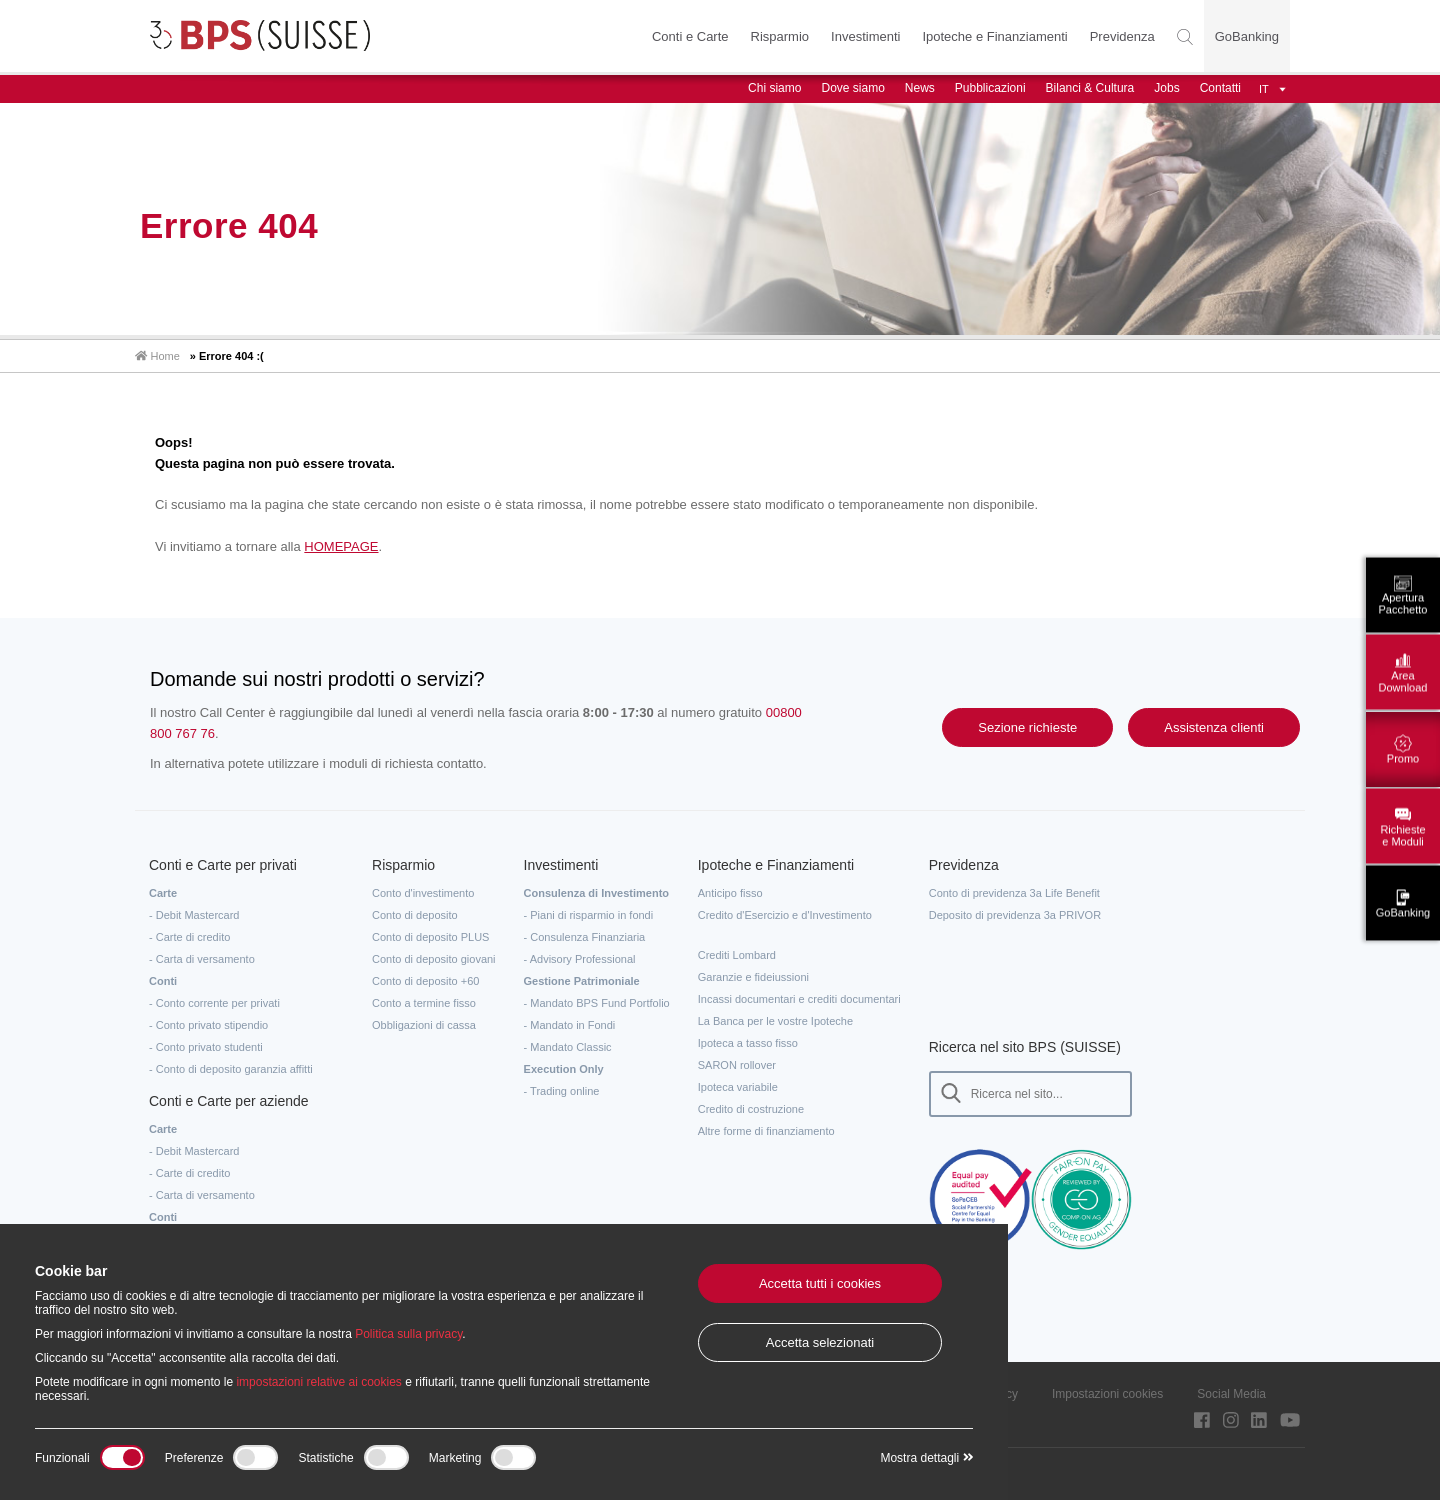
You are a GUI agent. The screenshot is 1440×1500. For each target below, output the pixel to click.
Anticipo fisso (730, 893)
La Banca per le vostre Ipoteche (775, 1021)
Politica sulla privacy (408, 1334)
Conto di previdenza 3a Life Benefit (1014, 893)
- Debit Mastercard (194, 915)
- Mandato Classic (568, 1047)
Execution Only (564, 1069)
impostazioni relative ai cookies (318, 1382)
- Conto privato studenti (206, 1047)
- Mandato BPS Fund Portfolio (597, 1003)
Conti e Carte (690, 36)
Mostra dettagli (926, 1458)
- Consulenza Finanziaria (585, 937)
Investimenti (865, 36)
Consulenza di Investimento (596, 893)
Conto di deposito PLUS (430, 937)
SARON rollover (737, 1065)
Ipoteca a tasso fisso (748, 1043)
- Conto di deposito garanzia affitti (231, 1069)
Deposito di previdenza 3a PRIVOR (1015, 915)
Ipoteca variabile (738, 1087)
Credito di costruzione (751, 1109)
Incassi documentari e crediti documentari (799, 999)
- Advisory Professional (580, 959)
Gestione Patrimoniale (582, 981)
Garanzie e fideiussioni (753, 977)
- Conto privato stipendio (208, 1025)
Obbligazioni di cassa (424, 1025)
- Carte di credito (189, 937)
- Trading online (562, 1091)
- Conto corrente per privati (214, 1003)
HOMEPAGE (341, 546)
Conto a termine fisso (424, 1003)
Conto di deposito (415, 915)
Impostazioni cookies (1107, 1394)
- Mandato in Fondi (570, 1025)
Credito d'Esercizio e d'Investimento (785, 915)
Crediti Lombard (737, 955)
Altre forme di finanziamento (766, 1131)
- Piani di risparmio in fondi (589, 915)
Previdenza (1122, 36)
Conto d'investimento (423, 893)
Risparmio (779, 36)
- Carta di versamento (202, 959)
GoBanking (1247, 36)
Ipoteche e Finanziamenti (994, 36)
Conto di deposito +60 (425, 981)
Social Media (1231, 1394)
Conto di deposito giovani (434, 959)
